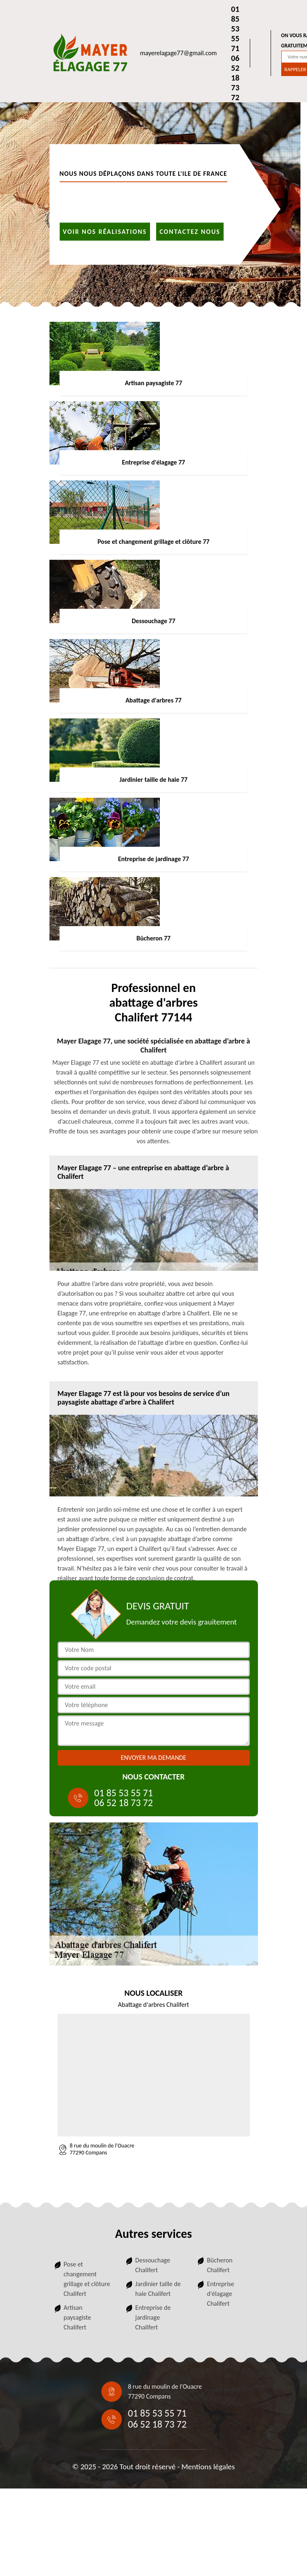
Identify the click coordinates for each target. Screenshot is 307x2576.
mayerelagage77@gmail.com (178, 53)
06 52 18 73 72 (235, 77)
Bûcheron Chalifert (219, 2265)
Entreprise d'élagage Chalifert (220, 2293)
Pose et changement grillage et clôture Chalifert (87, 2279)
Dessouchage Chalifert (152, 2265)
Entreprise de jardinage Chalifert (153, 2317)
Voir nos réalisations (105, 231)
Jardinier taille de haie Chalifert (158, 2289)
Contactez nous (189, 231)
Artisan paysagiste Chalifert (77, 2317)
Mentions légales (208, 2466)
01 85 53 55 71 (235, 28)
